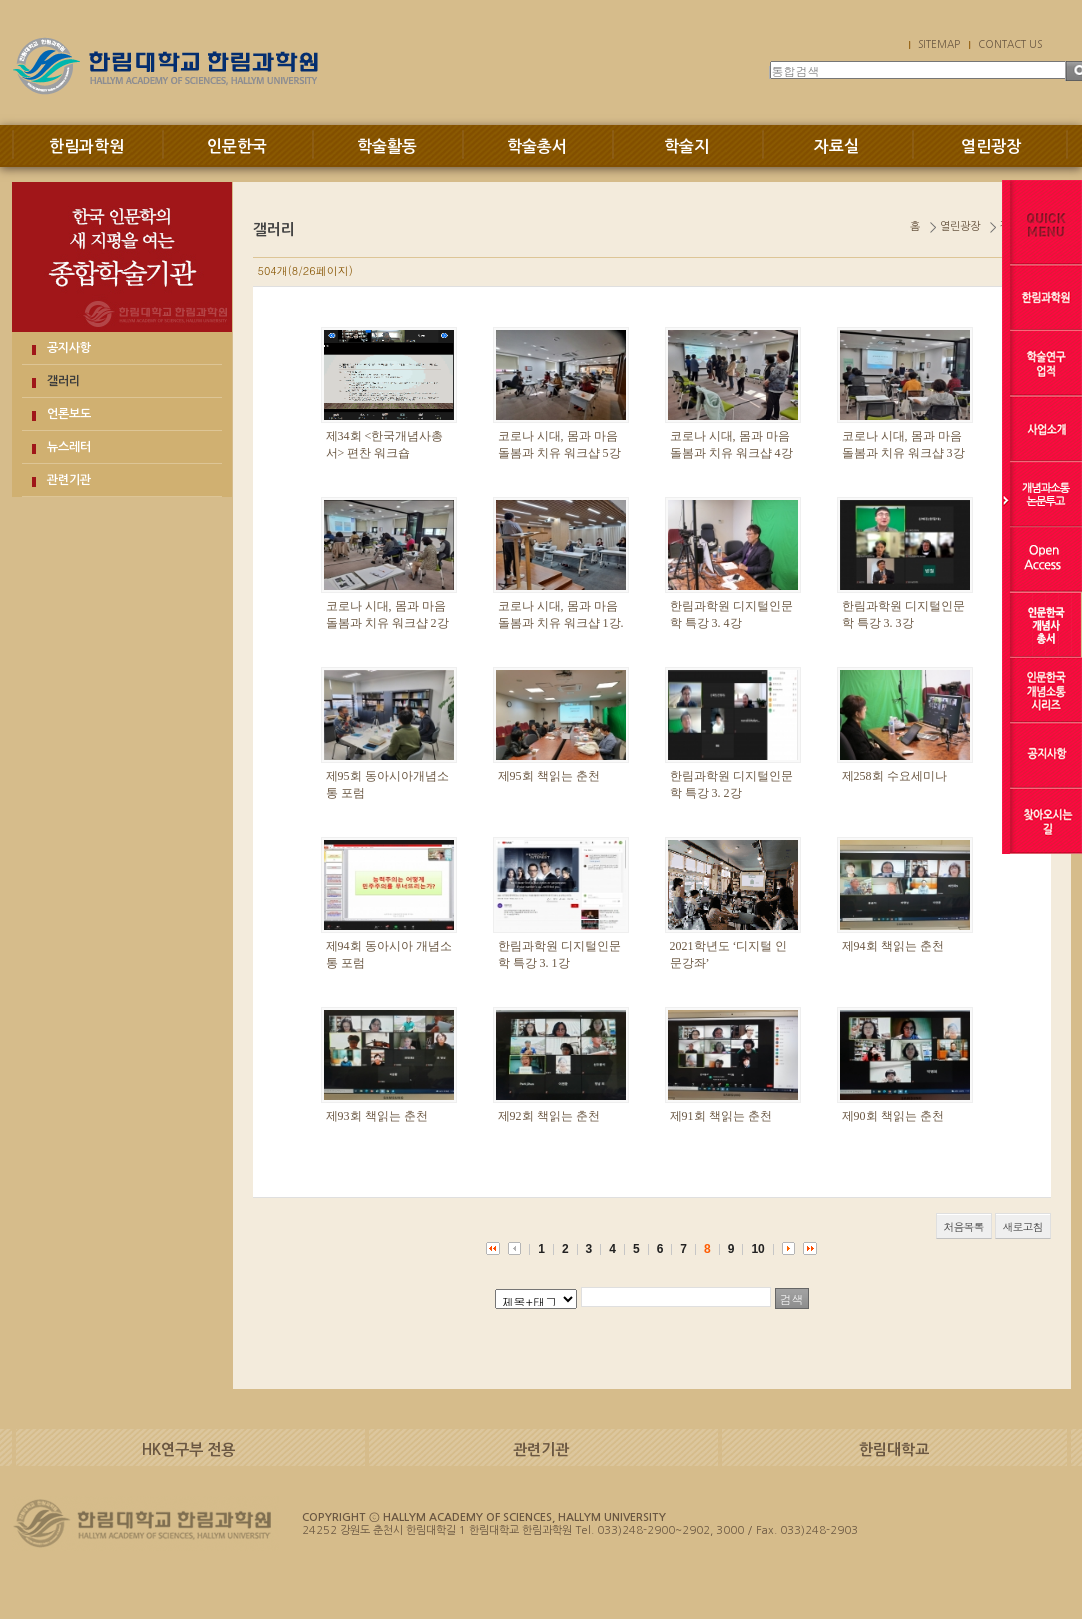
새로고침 (1023, 1226)
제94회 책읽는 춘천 (893, 946)
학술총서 (537, 146)
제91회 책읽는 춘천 (721, 1116)
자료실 (836, 146)
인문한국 (237, 146)
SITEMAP (939, 44)
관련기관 (69, 480)
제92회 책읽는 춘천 (549, 1116)
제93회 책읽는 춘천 (377, 1116)
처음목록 (964, 1226)
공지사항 (69, 348)
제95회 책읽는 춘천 (549, 776)
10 (757, 1249)
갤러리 (63, 381)
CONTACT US (1010, 44)
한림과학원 (86, 146)
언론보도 (69, 414)
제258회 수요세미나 (894, 776)
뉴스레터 (69, 447)
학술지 (686, 146)
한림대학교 (894, 1449)
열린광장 (991, 146)
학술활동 (387, 146)
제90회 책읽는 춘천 (893, 1116)
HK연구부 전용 (188, 1449)
